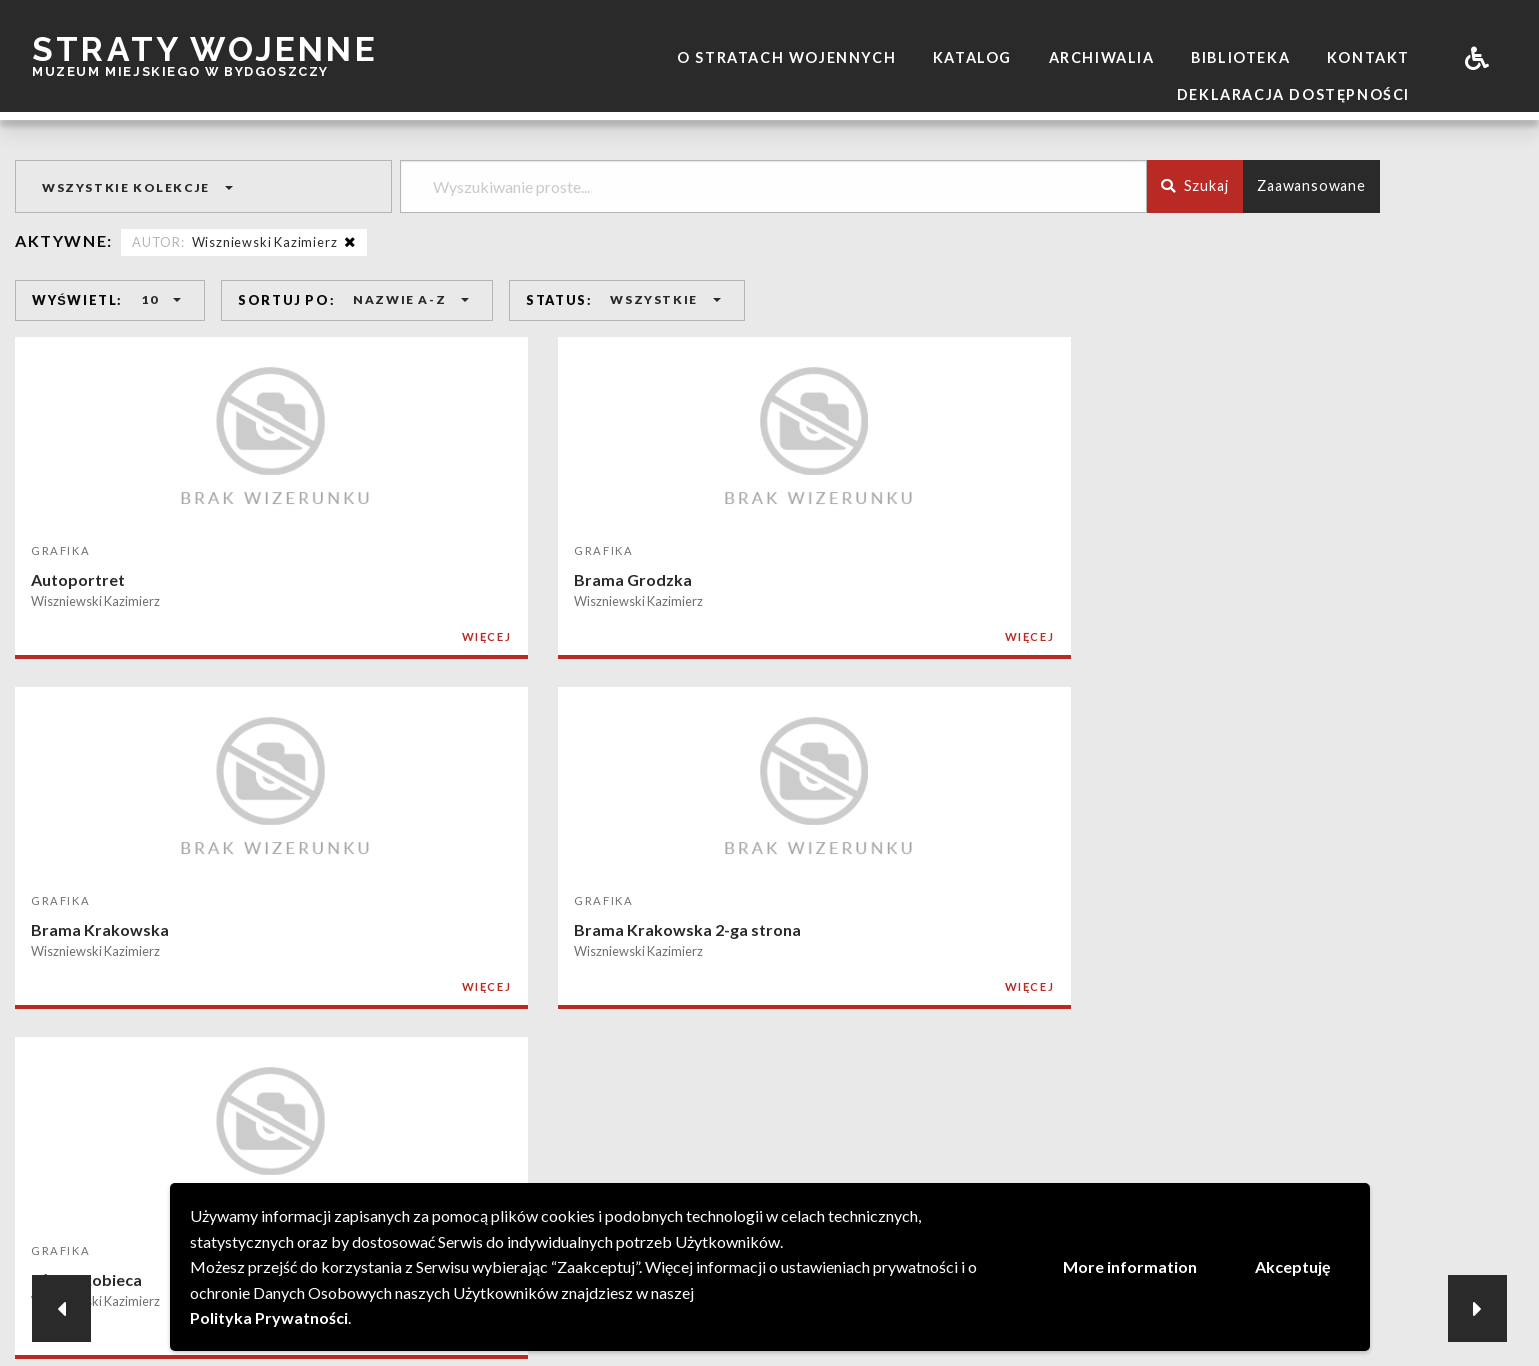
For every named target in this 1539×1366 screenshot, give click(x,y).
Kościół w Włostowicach (1045, 931)
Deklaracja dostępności (1293, 94)
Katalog (972, 57)
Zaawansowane (1311, 185)
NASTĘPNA (876, 1093)
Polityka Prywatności (269, 1317)
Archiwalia (1102, 57)
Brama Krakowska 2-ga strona (1067, 579)
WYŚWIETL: (77, 300)
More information (1130, 1266)
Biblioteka (1240, 57)
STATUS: (559, 300)
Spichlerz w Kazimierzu (1347, 931)
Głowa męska (81, 931)
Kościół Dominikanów (727, 931)
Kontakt (1368, 57)
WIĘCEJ (251, 636)
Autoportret (78, 579)
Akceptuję (1293, 1266)
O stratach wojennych (786, 57)
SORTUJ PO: (286, 300)
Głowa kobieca (1317, 579)
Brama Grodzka (398, 579)
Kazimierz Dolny (399, 931)
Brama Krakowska (716, 579)
